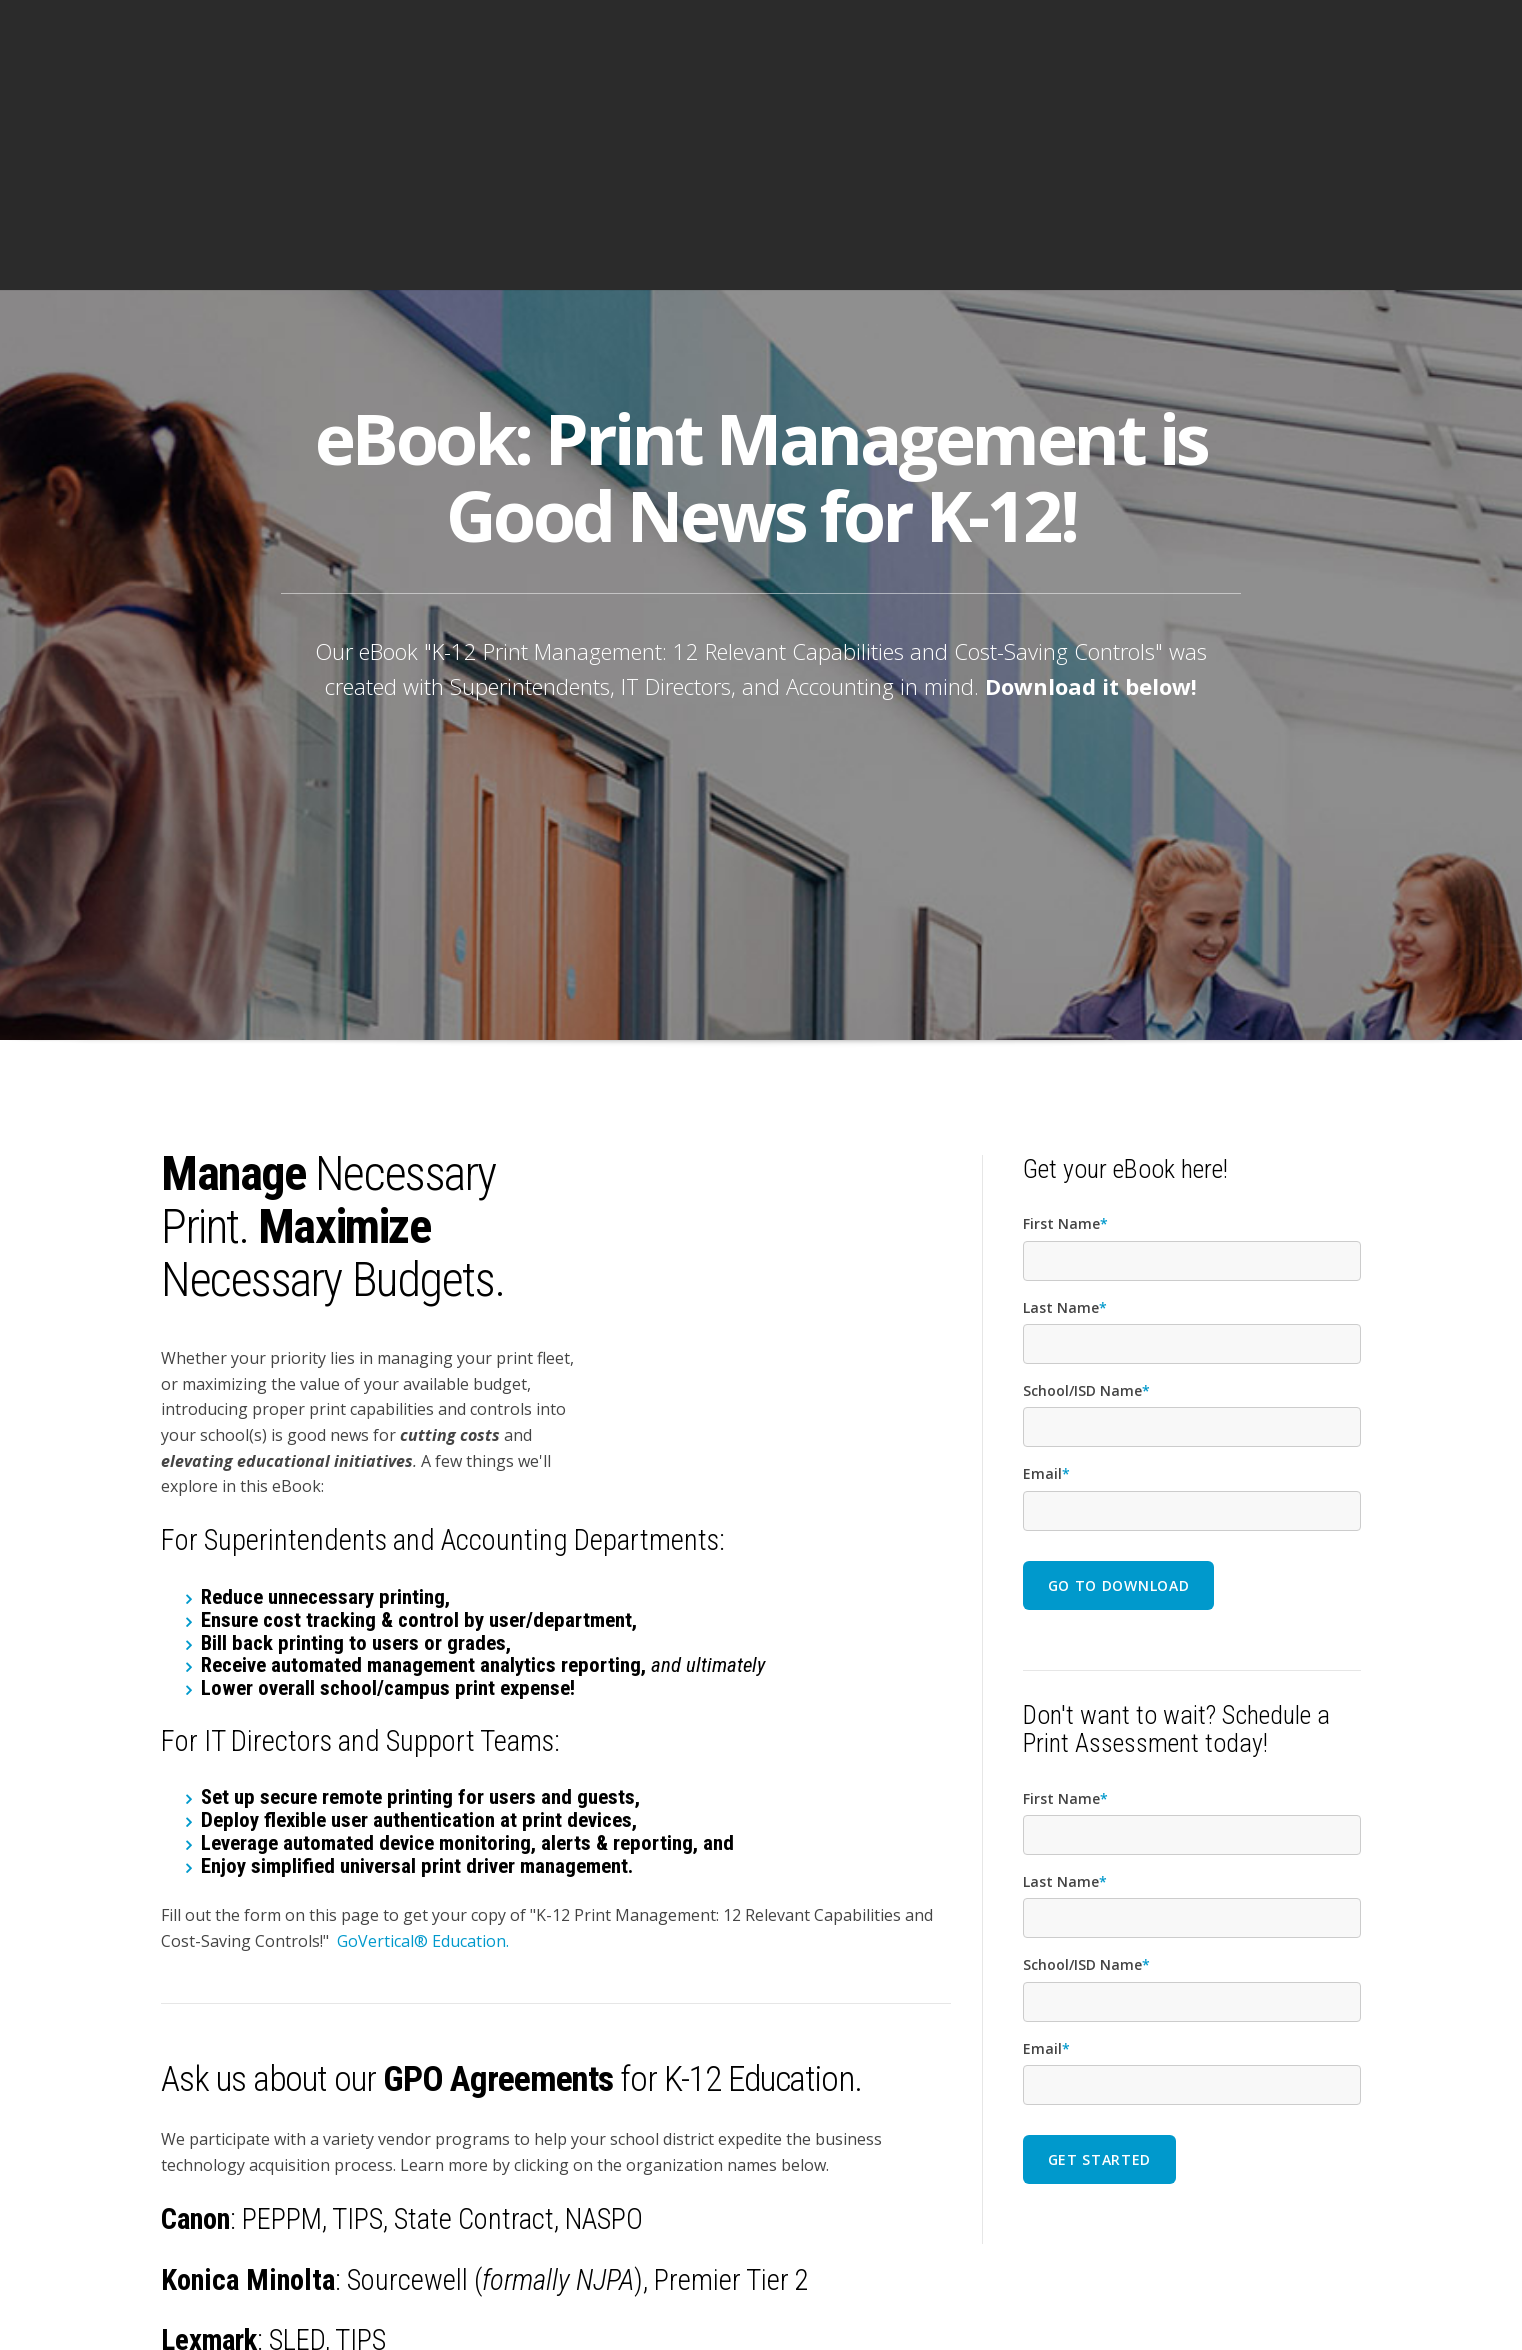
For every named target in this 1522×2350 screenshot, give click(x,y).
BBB (1350, 2302)
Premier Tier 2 (731, 2059)
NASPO (604, 1999)
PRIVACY (1240, 2302)
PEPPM (282, 1999)
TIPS (357, 1999)
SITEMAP (1302, 2302)
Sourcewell (410, 2059)
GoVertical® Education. (423, 1720)
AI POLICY (1175, 2302)
